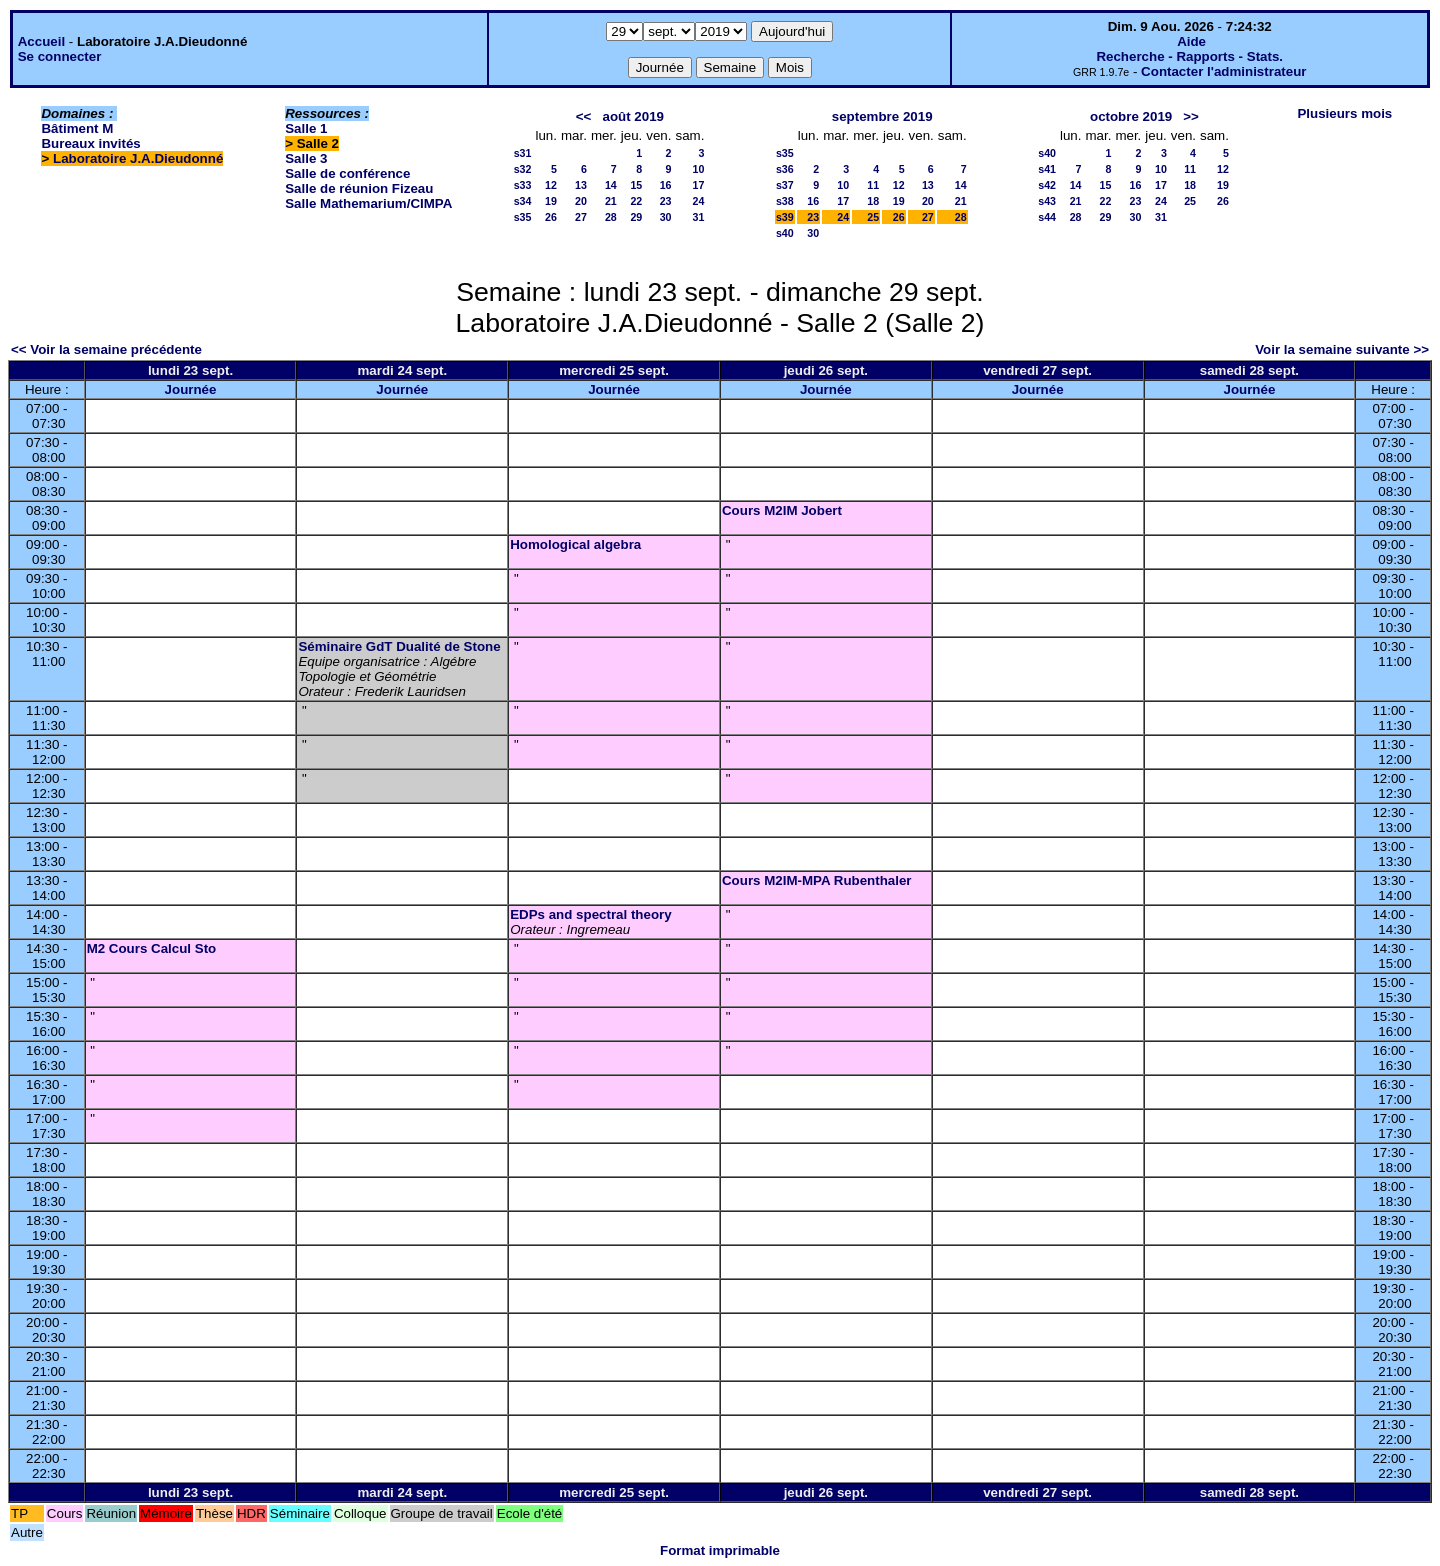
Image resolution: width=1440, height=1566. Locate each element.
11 (873, 185)
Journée (191, 389)
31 (699, 217)
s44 (1047, 217)
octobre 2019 (1131, 116)
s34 (523, 201)
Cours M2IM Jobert (782, 510)
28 (611, 217)
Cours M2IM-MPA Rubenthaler (817, 880)
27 (581, 217)
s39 (785, 217)
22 (636, 201)
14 (611, 185)
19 (551, 201)
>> (1191, 116)
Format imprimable (720, 1550)
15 (636, 185)
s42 (1047, 185)
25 (873, 217)
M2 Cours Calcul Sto (152, 948)
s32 (523, 169)
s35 (523, 217)
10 (699, 169)
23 (666, 201)
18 (873, 201)
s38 (785, 201)
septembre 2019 (882, 116)
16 (666, 185)
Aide (1191, 41)
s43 (1047, 201)
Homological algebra (575, 544)
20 (581, 201)
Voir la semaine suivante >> (1342, 349)
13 (581, 185)
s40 (785, 233)
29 (636, 217)
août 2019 (634, 116)
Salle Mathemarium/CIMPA (368, 203)
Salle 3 (306, 158)
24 (699, 201)
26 (551, 217)
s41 (1047, 169)
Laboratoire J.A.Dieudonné (138, 158)
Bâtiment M (77, 128)
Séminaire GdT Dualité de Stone (399, 646)
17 (699, 185)
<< (584, 116)
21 (611, 201)
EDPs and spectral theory (590, 914)
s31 (523, 153)
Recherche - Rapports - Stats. (1189, 56)
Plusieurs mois (1344, 113)
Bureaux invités (90, 143)
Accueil (41, 41)
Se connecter (60, 56)
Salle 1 (306, 128)
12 (551, 185)
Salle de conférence (347, 173)
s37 (785, 185)
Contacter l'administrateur (1223, 71)
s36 (785, 169)
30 (666, 217)
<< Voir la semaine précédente (106, 349)
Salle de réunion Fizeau (359, 188)
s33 (523, 185)
